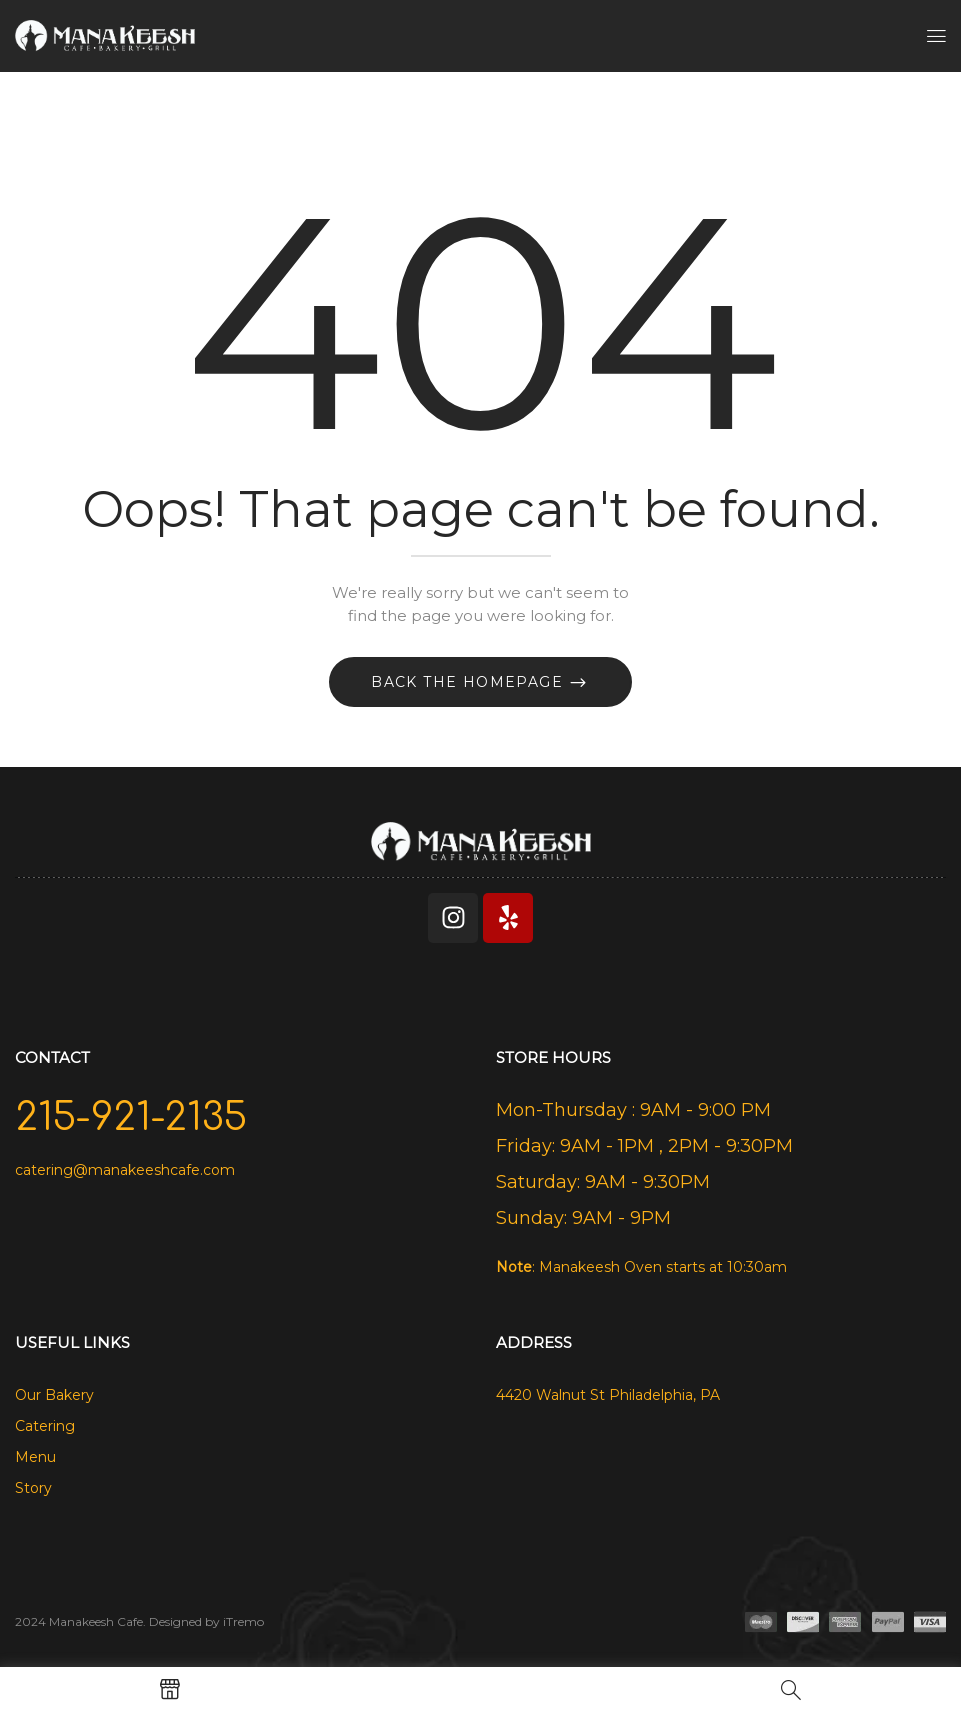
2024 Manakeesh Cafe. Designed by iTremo (139, 1621)
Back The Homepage (469, 682)
